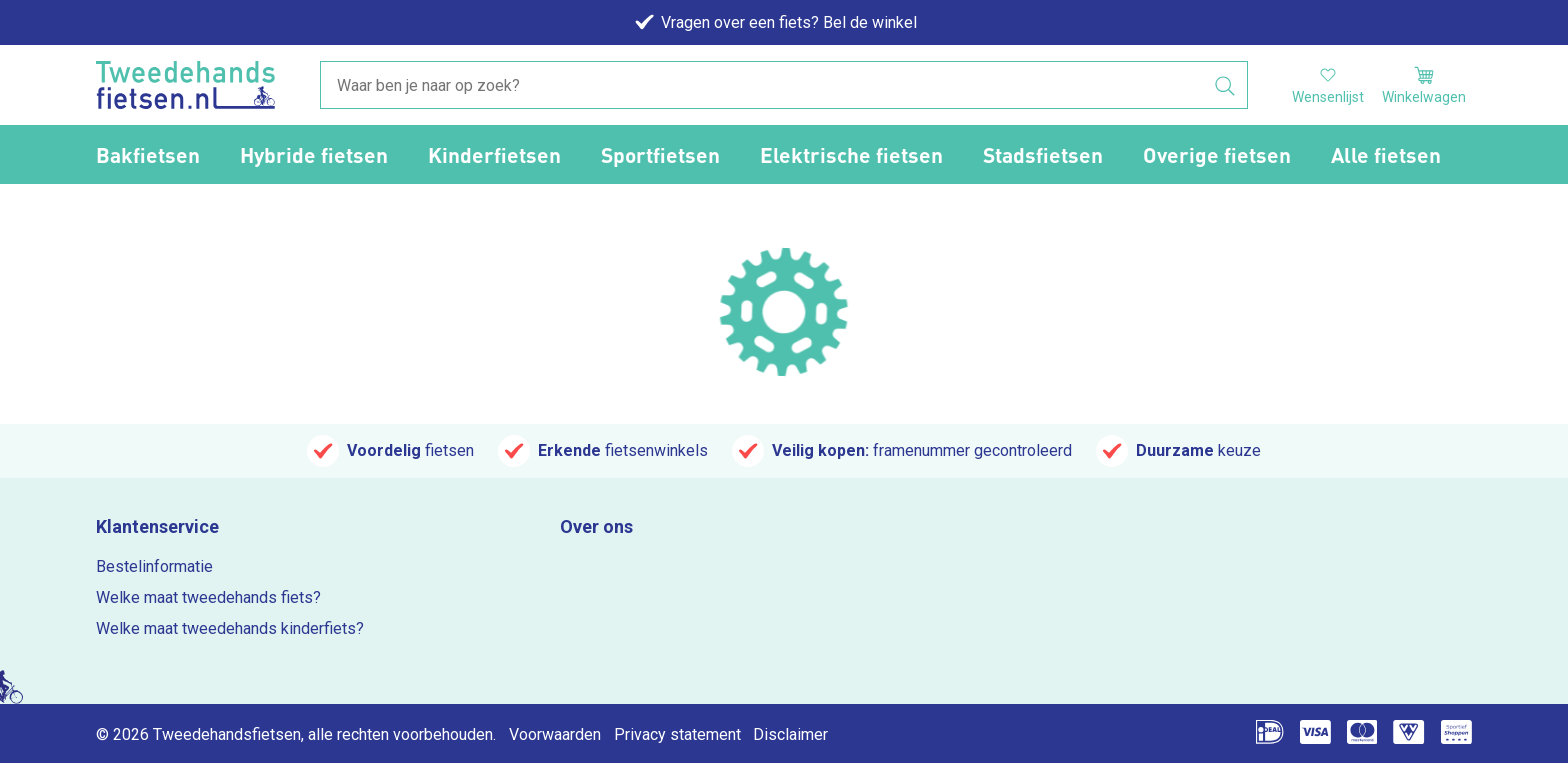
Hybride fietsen (314, 154)
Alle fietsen (1386, 154)
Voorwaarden (555, 734)
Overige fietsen (1217, 154)
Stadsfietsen (1043, 154)
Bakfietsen (148, 154)
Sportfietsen (660, 154)
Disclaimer (790, 734)
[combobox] (784, 86)
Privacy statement (677, 734)
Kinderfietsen (494, 154)
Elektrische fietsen (851, 154)
